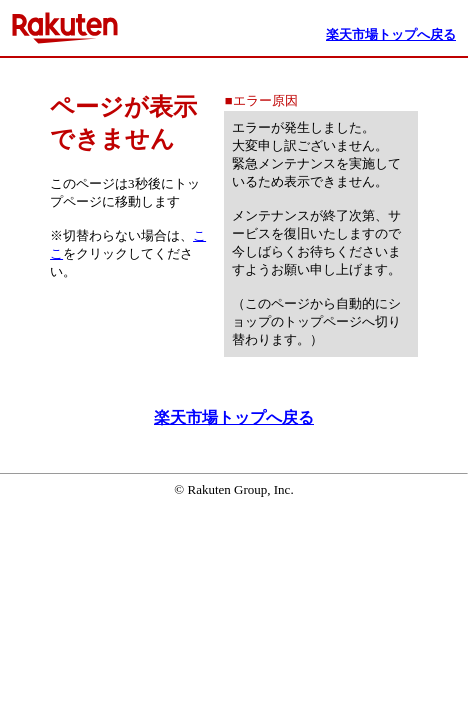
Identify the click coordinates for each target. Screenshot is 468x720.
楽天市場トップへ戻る (234, 417)
